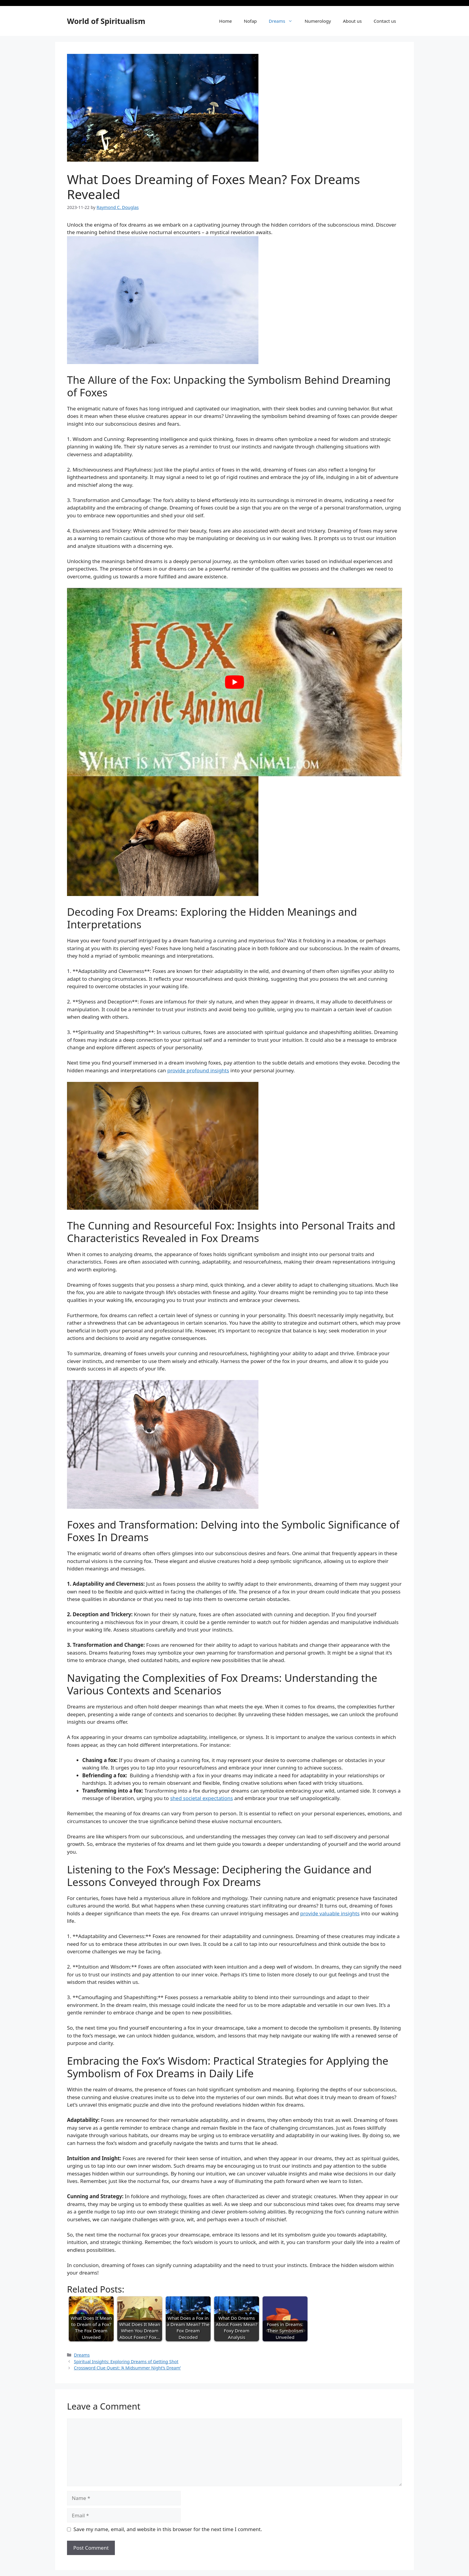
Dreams (284, 21)
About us (352, 21)
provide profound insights (198, 1070)
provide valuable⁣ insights (330, 1913)
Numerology (317, 21)
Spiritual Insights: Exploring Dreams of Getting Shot (126, 2361)
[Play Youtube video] (234, 682)
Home (225, 21)
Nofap (250, 21)
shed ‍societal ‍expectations (201, 1798)
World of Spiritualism (106, 21)
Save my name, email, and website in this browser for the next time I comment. (168, 2529)
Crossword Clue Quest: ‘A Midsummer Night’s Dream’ (127, 2368)
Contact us (385, 21)
